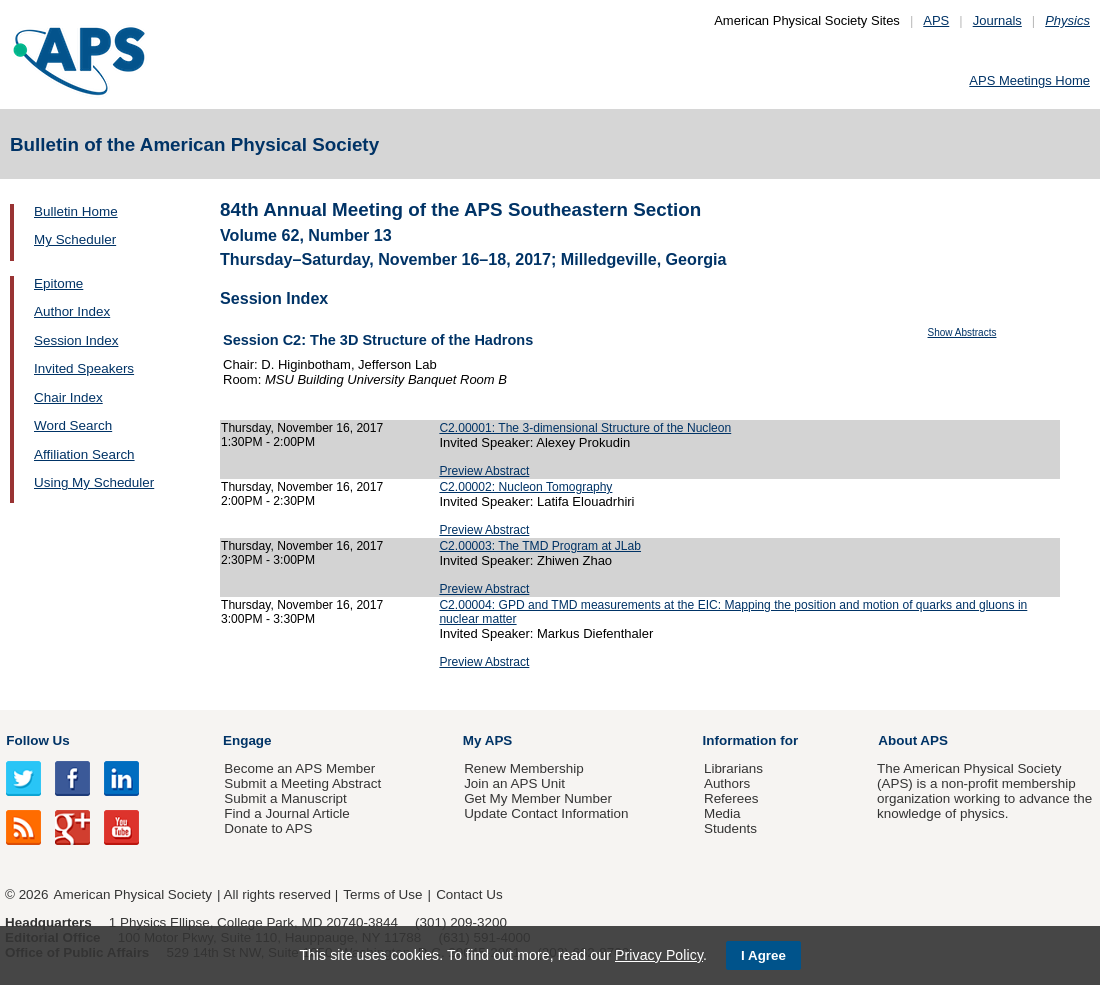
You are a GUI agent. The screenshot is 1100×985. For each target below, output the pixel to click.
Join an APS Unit (514, 783)
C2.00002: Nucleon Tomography (525, 487)
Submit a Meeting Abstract (302, 783)
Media (722, 813)
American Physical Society (133, 894)
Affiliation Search (84, 454)
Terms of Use (382, 894)
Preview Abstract (484, 471)
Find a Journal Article (286, 813)
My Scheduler (75, 239)
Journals (997, 20)
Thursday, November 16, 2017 (302, 428)
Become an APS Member (299, 768)
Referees (731, 798)
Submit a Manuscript (285, 798)
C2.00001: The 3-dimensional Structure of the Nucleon (585, 428)
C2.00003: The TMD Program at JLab (540, 546)
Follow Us (37, 740)
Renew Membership (524, 768)
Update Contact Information (546, 813)
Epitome (58, 283)
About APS (913, 740)
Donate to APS (268, 828)
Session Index (76, 340)
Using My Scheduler (94, 482)
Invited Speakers (84, 368)
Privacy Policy (659, 955)
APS (936, 20)
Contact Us (469, 894)
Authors (727, 783)
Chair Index (68, 397)
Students (730, 828)
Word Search (73, 425)
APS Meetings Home (1029, 80)
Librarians (733, 768)
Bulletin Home (76, 211)
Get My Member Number (538, 798)
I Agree (763, 955)
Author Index (72, 311)
